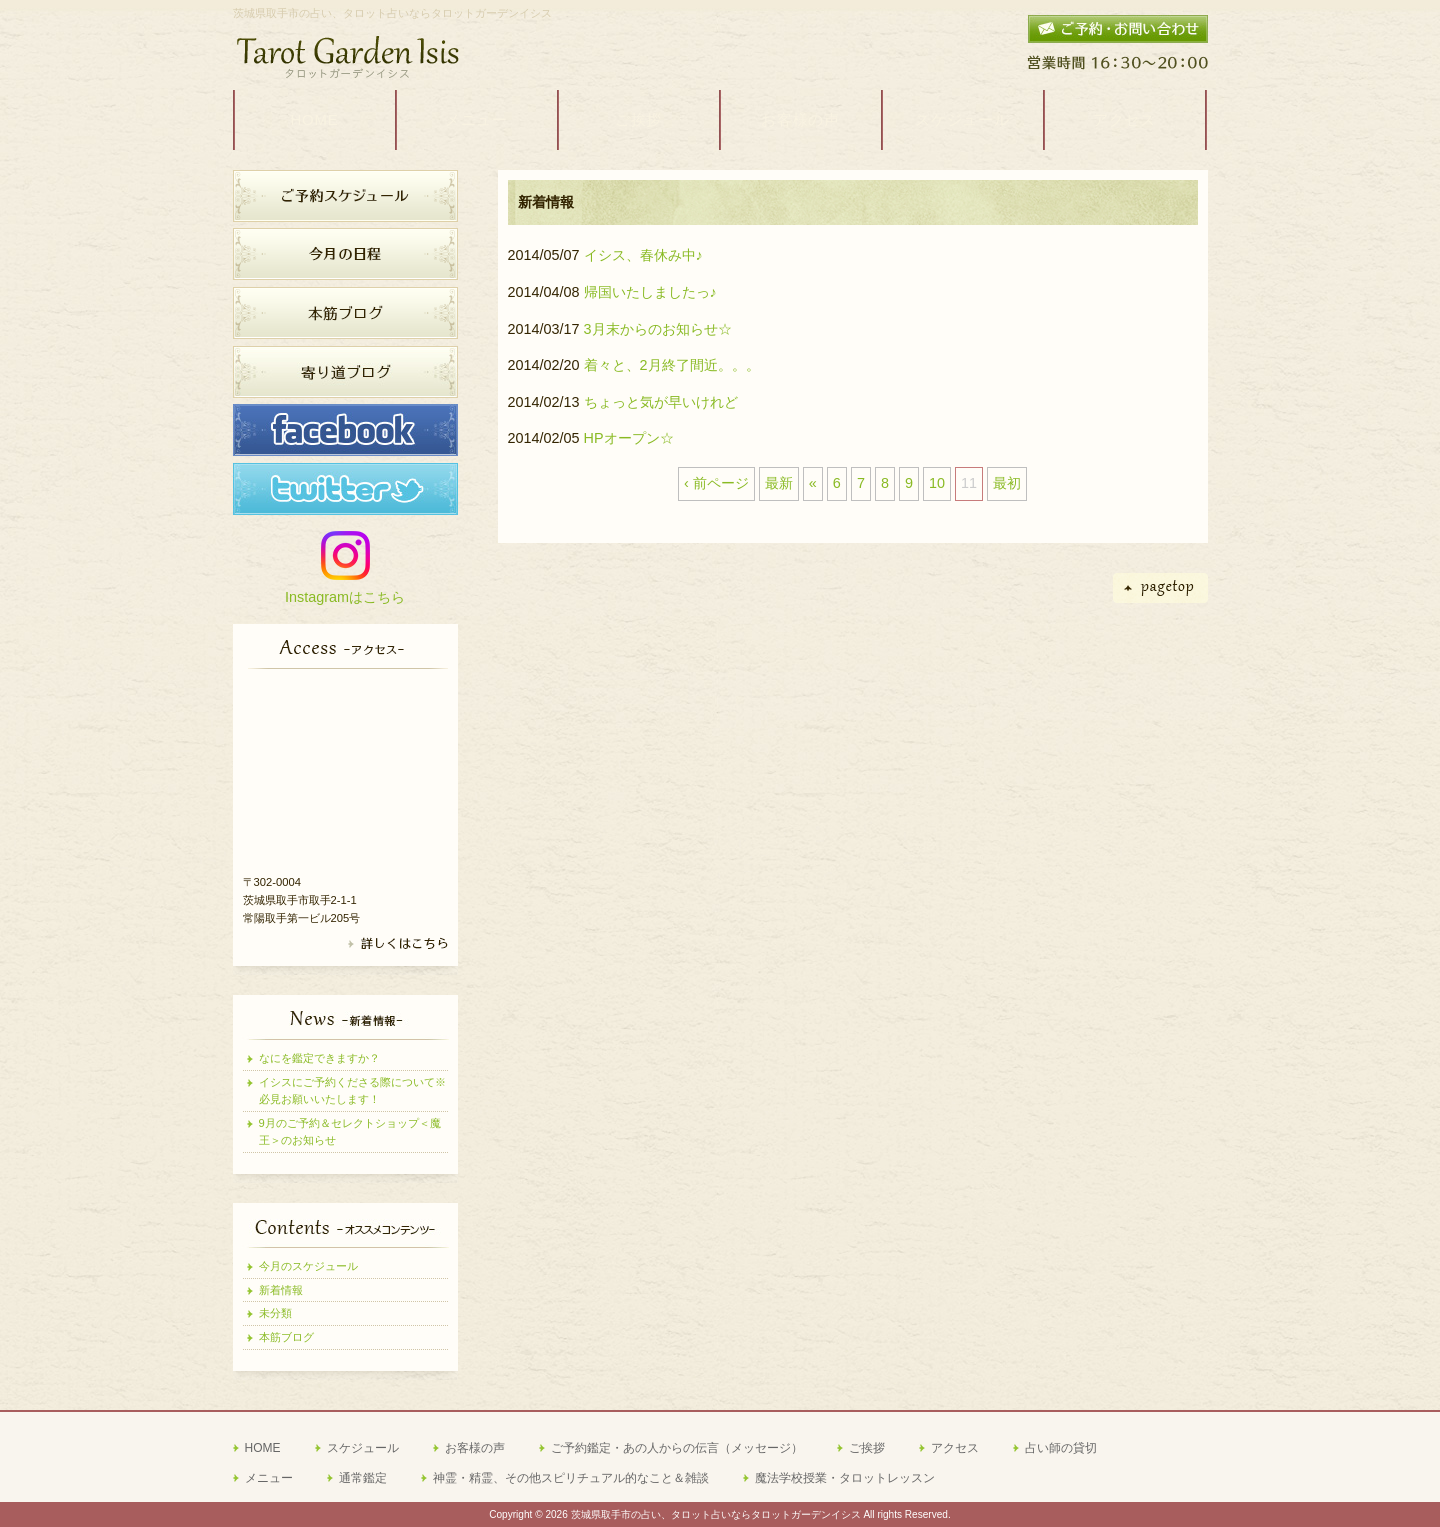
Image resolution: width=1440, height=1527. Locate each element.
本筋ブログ (286, 1337)
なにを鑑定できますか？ (319, 1058)
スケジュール (363, 1448)
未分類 (275, 1313)
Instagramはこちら (345, 597)
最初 (1007, 483)
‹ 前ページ (716, 483)
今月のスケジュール (308, 1266)
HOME (263, 1448)
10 (937, 483)
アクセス (955, 1448)
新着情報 (281, 1290)
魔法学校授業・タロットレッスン (845, 1478)
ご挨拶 (867, 1448)
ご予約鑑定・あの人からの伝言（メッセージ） (677, 1448)
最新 (779, 483)
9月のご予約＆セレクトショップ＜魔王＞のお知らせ (350, 1131)
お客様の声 (475, 1448)
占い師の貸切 (1061, 1448)
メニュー (269, 1478)
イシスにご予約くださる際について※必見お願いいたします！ (352, 1090)
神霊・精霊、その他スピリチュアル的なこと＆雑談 (571, 1478)
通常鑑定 (363, 1478)
